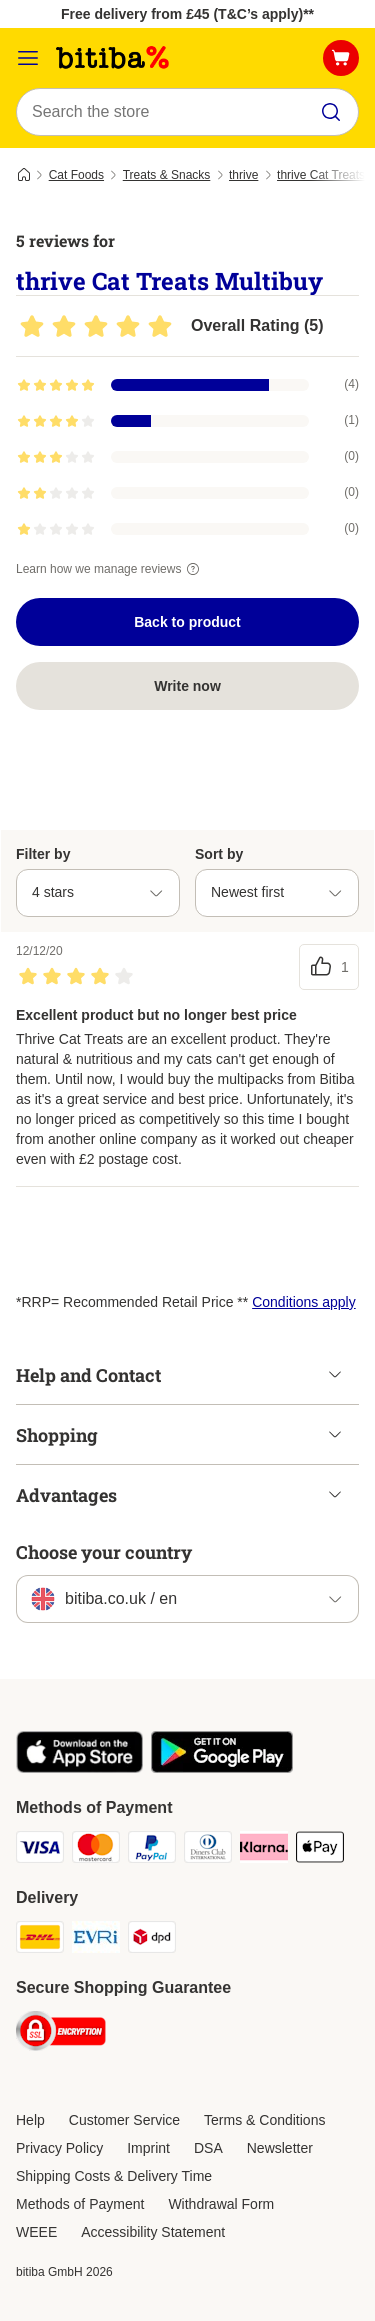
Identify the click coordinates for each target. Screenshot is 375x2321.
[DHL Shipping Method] (40, 1940)
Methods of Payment (80, 2204)
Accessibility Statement (153, 2232)
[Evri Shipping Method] (96, 1940)
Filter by (43, 854)
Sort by (219, 854)
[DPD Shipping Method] (152, 1940)
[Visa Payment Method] (40, 1850)
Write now (187, 686)
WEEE (36, 2232)
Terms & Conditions (264, 2120)
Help (30, 2120)
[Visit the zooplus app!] (79, 1768)
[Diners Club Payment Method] (208, 1850)
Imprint (148, 2148)
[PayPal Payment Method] (152, 1850)
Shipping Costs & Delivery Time (114, 2176)
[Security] (61, 2034)
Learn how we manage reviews (110, 569)
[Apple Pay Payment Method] (320, 1850)
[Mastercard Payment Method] (96, 1850)
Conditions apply (304, 1302)
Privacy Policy (59, 2148)
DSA (208, 2148)
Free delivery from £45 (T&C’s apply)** (187, 14)
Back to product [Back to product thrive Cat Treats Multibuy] (187, 622)
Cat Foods (76, 175)
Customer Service (124, 2120)
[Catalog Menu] (28, 58)
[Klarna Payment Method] (264, 1850)
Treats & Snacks (167, 175)
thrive (243, 175)
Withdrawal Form (221, 2204)
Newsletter (280, 2148)
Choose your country (104, 1552)
